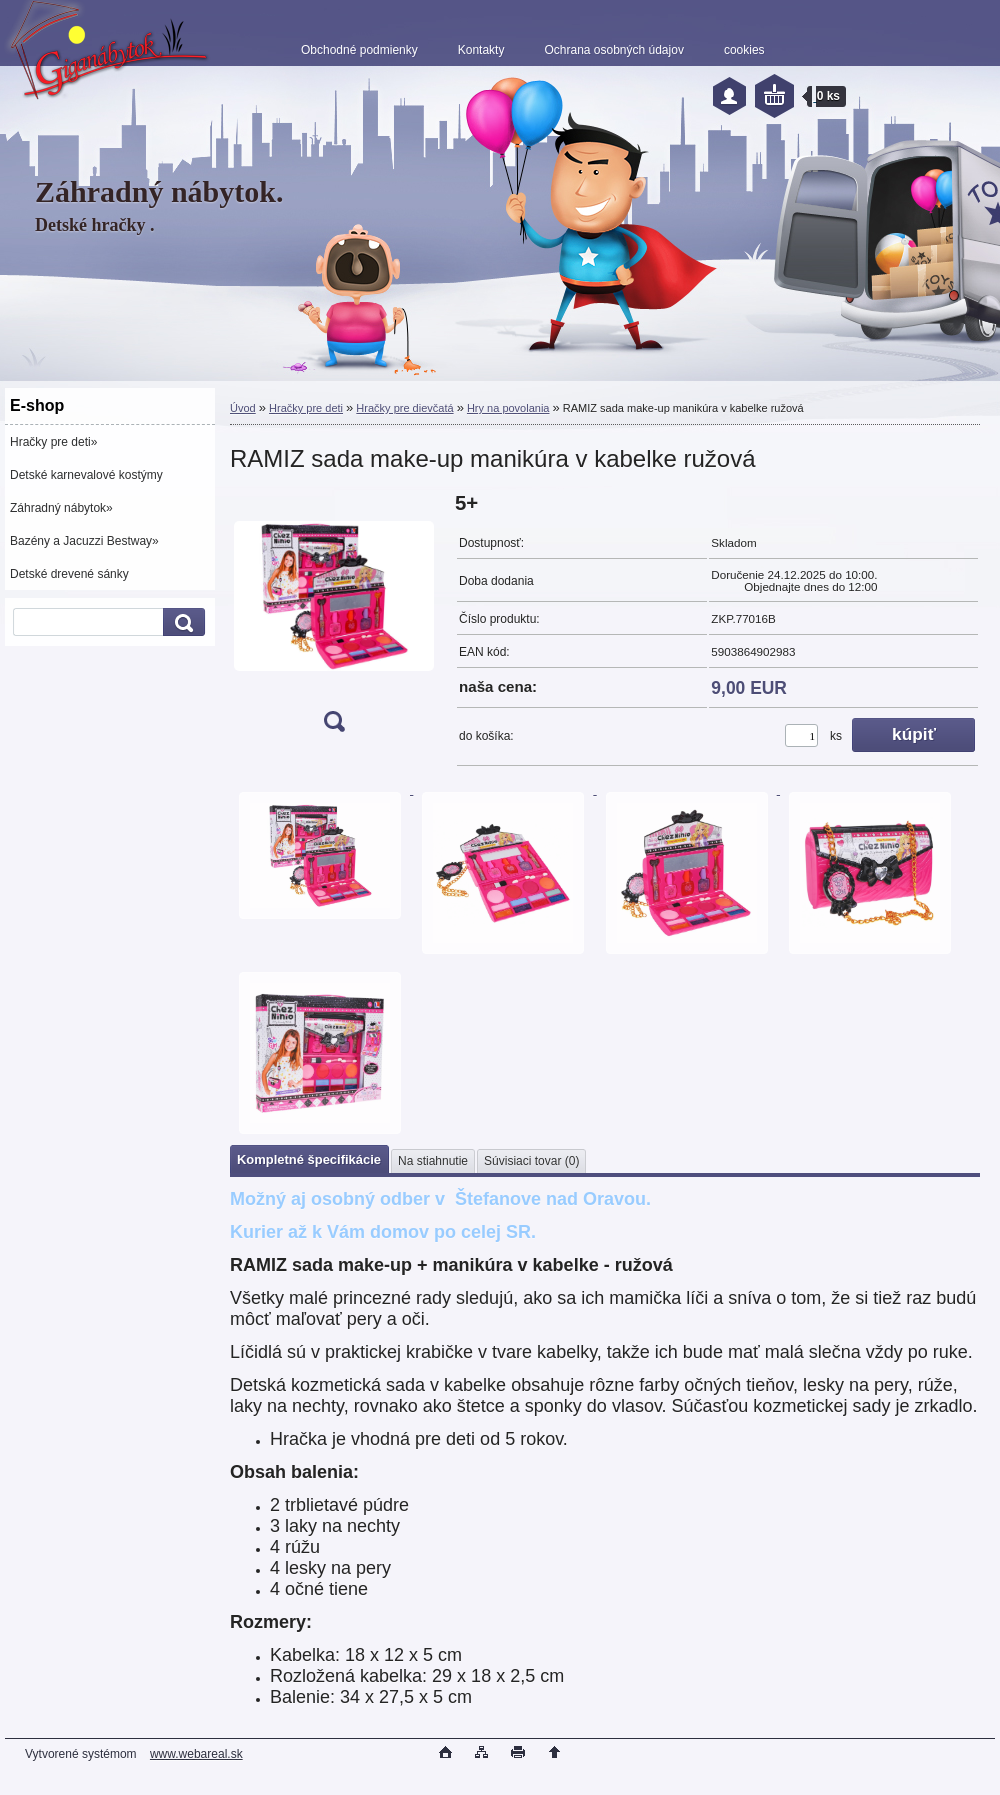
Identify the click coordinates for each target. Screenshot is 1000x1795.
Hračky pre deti (306, 408)
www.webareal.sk (196, 1754)
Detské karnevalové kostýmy (86, 475)
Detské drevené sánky (69, 574)
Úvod (243, 408)
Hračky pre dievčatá (404, 408)
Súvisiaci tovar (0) (531, 1161)
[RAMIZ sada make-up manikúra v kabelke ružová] (334, 618)
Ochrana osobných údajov (613, 50)
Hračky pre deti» (53, 442)
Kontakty (481, 50)
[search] (181, 622)
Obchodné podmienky (359, 50)
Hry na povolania (508, 408)
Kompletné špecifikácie (309, 1159)
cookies (744, 50)
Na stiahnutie (433, 1161)
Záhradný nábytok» (61, 508)
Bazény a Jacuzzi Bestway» (84, 541)
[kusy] (801, 735)
